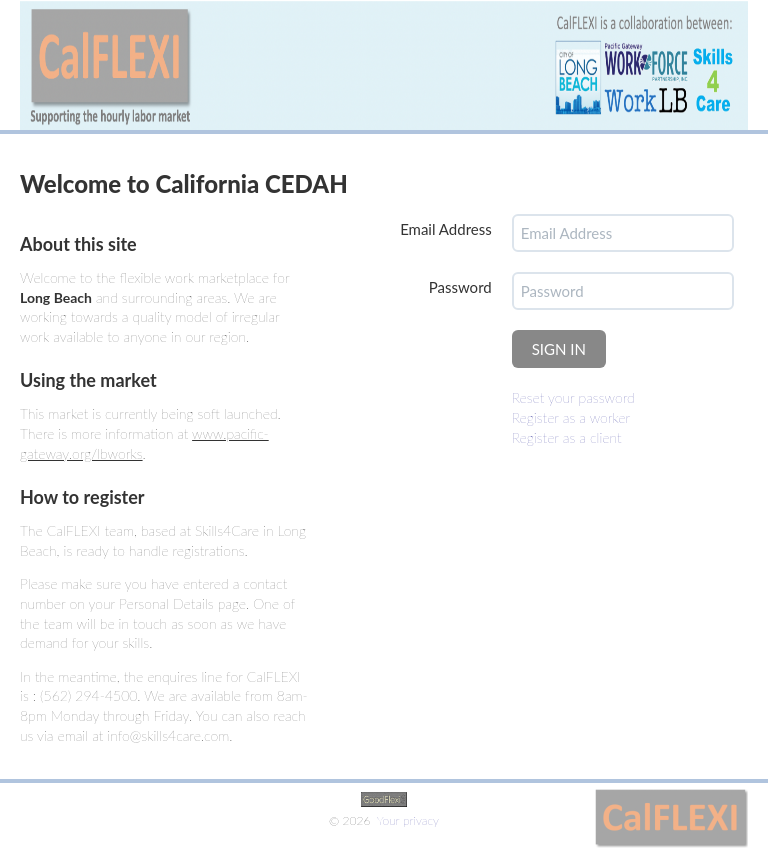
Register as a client (567, 437)
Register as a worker (571, 417)
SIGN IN (559, 349)
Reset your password (573, 397)
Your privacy (408, 820)
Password (460, 287)
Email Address (446, 229)
